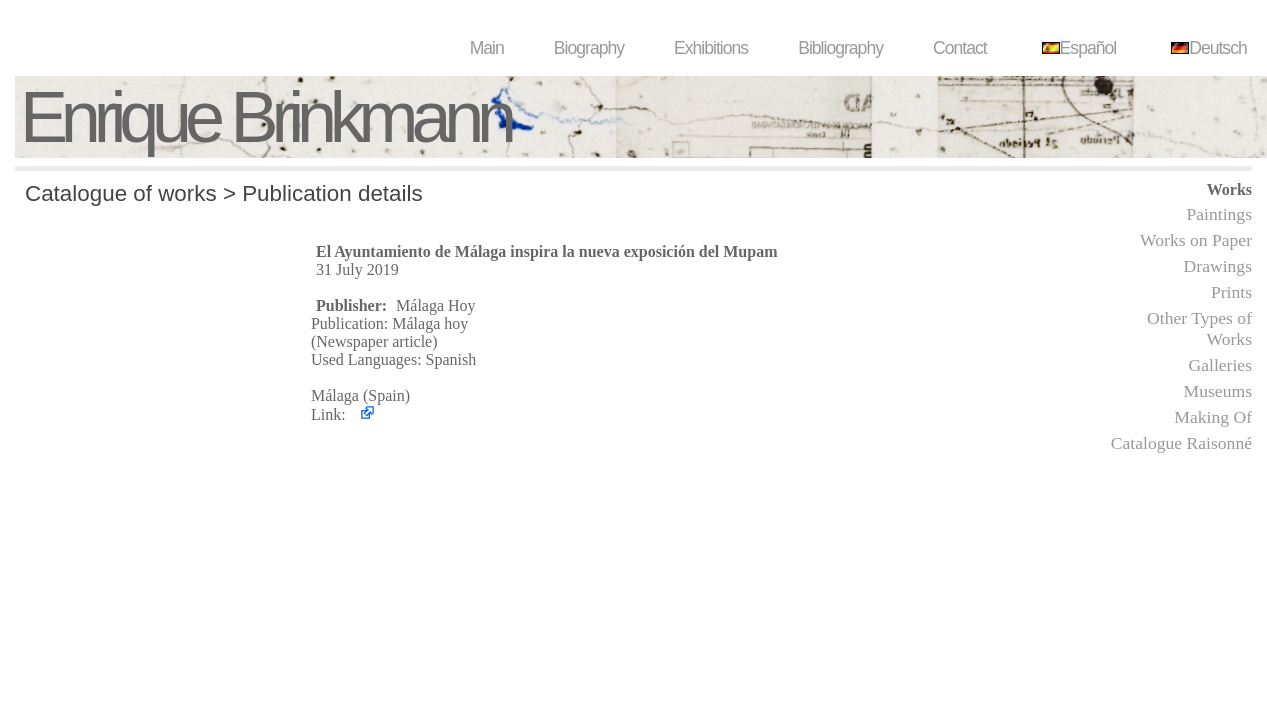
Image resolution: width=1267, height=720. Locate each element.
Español (1077, 48)
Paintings (1220, 214)
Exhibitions (711, 48)
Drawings (1218, 266)
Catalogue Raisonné (1181, 443)
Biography (589, 48)
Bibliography (840, 48)
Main (487, 48)
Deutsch (1206, 48)
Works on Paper (1196, 240)
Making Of (1213, 417)
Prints (1231, 292)
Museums (1218, 391)
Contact (960, 48)
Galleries (1220, 365)
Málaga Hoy (436, 305)
